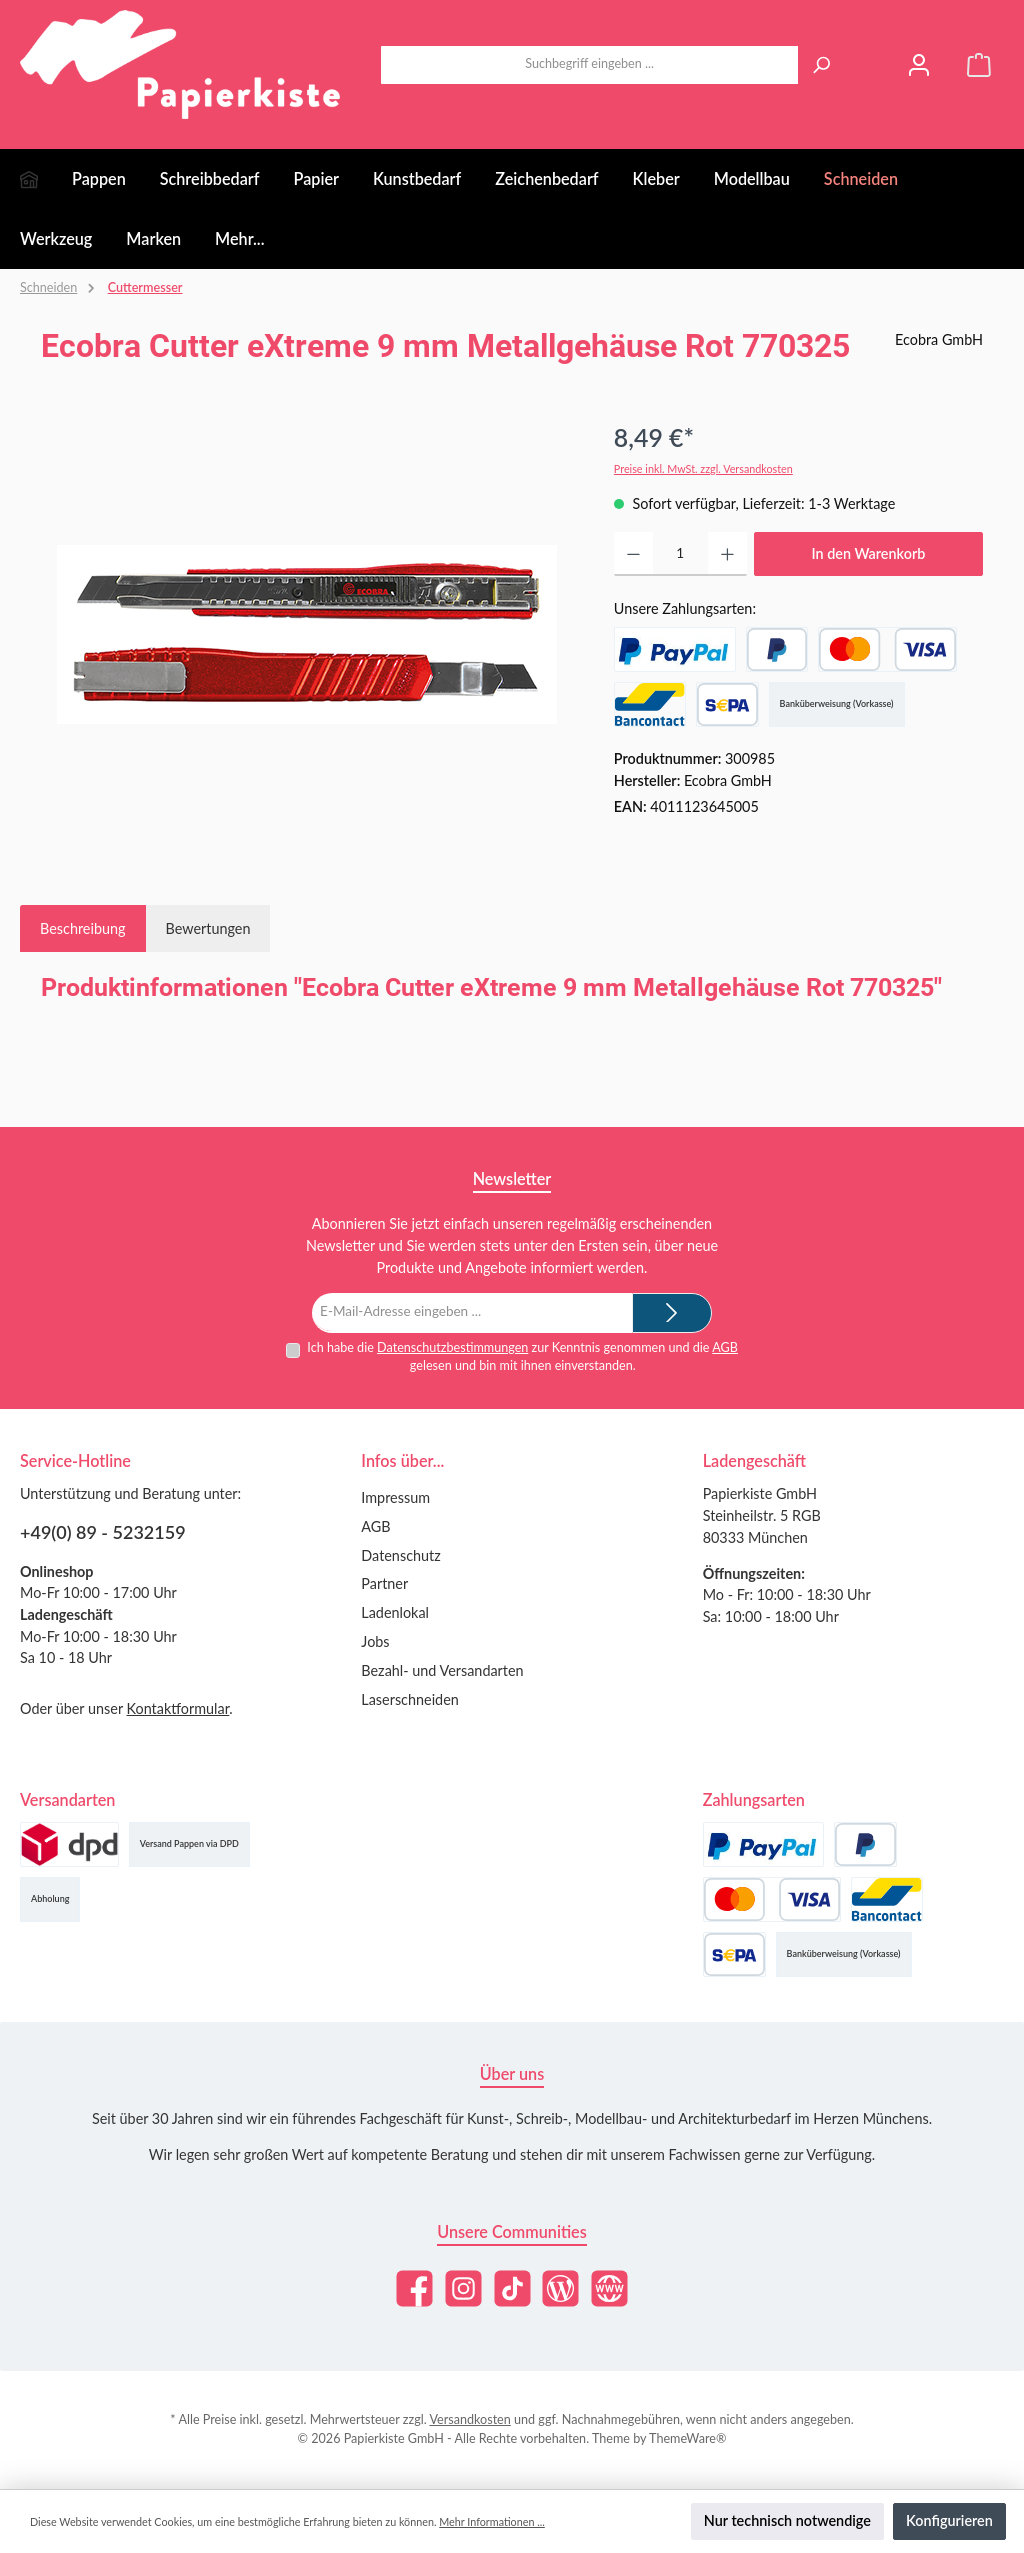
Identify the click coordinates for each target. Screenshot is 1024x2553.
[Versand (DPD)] (69, 1844)
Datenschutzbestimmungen (452, 1347)
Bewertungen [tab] (208, 928)
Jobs (375, 1641)
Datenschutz (400, 1555)
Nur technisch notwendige (787, 2520)
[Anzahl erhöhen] (727, 554)
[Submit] (672, 1313)
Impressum (395, 1497)
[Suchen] (821, 65)
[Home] (46, 179)
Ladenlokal (395, 1612)
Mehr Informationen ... (492, 2521)
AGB (725, 1347)
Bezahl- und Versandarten (442, 1670)
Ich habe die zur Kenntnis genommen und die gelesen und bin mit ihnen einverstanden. (522, 1356)
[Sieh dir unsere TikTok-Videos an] (512, 2288)
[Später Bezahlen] (777, 649)
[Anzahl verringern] (633, 554)
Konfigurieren (949, 2520)
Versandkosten (469, 2419)
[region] (307, 634)
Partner (384, 1583)
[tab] (83, 929)
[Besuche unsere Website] (609, 2288)
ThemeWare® (687, 2438)
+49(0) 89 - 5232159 (103, 1532)
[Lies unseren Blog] (560, 2288)
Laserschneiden (409, 1699)
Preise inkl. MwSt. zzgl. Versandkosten (703, 468)
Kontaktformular (178, 1708)
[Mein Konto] (919, 64)
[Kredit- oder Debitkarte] (887, 649)
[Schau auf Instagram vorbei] (463, 2288)
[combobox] (589, 65)
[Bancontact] (650, 704)
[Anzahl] (680, 554)
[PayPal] (675, 649)
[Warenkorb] (979, 64)
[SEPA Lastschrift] (727, 704)
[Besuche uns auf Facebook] (414, 2288)
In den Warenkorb (868, 553)
